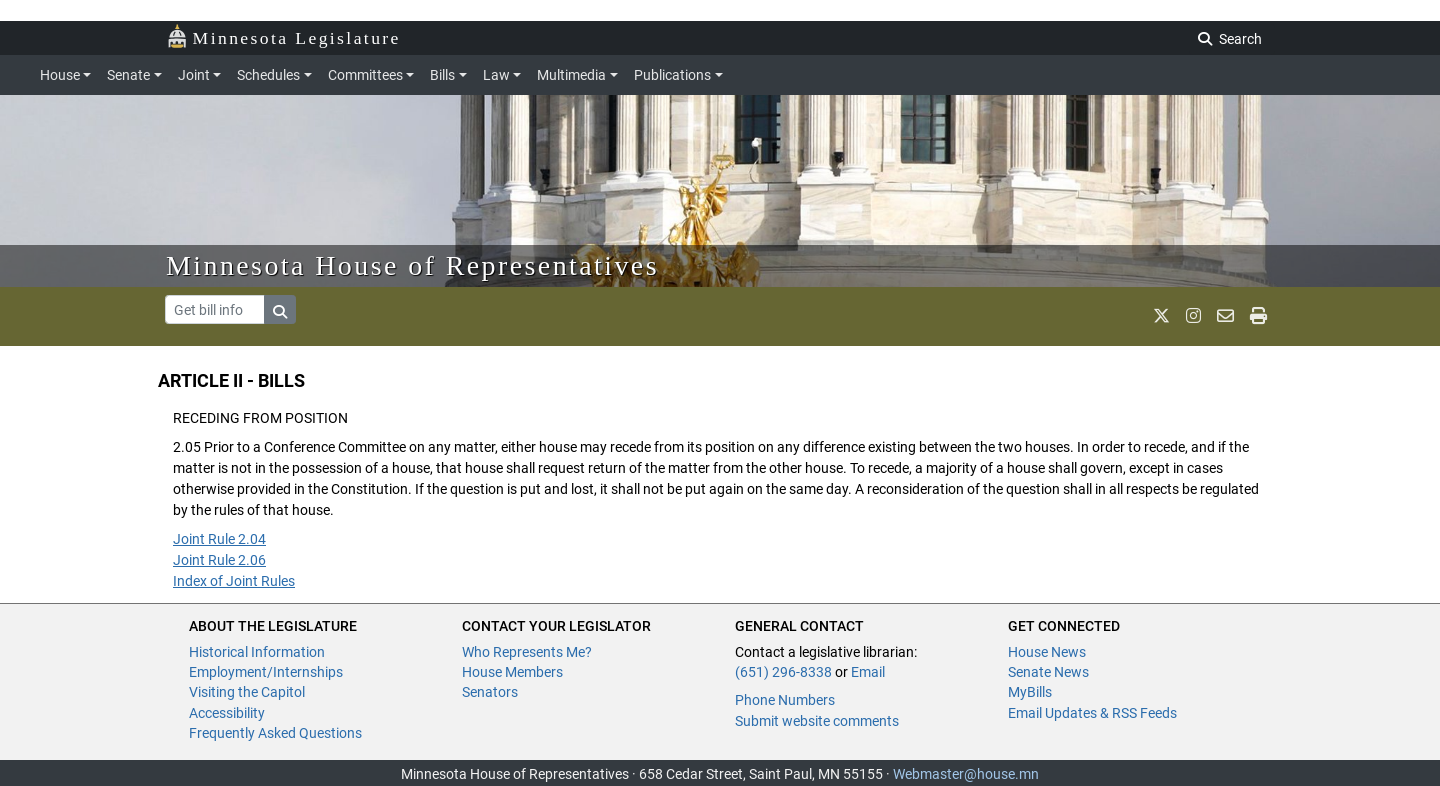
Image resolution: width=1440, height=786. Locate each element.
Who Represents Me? (527, 652)
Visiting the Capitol (247, 692)
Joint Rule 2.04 (219, 539)
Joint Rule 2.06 (219, 560)
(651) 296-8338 (783, 672)
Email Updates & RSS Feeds (1092, 713)
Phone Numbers (785, 700)
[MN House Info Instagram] (1193, 317)
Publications (672, 75)
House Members (512, 672)
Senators (490, 692)
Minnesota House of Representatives (412, 265)
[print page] (1258, 317)
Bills (442, 75)
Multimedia (571, 75)
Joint (194, 75)
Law (496, 75)
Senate (128, 75)
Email (868, 672)
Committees (365, 75)
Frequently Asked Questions (275, 733)
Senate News (1048, 672)
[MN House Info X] (1161, 317)
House (60, 75)
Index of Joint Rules (234, 581)
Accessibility (227, 713)
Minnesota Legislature (283, 36)
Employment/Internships (266, 672)
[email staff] (1225, 317)
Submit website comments (817, 721)
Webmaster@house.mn (966, 774)
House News (1047, 652)
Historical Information (257, 652)
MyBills (1030, 692)
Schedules (268, 75)
